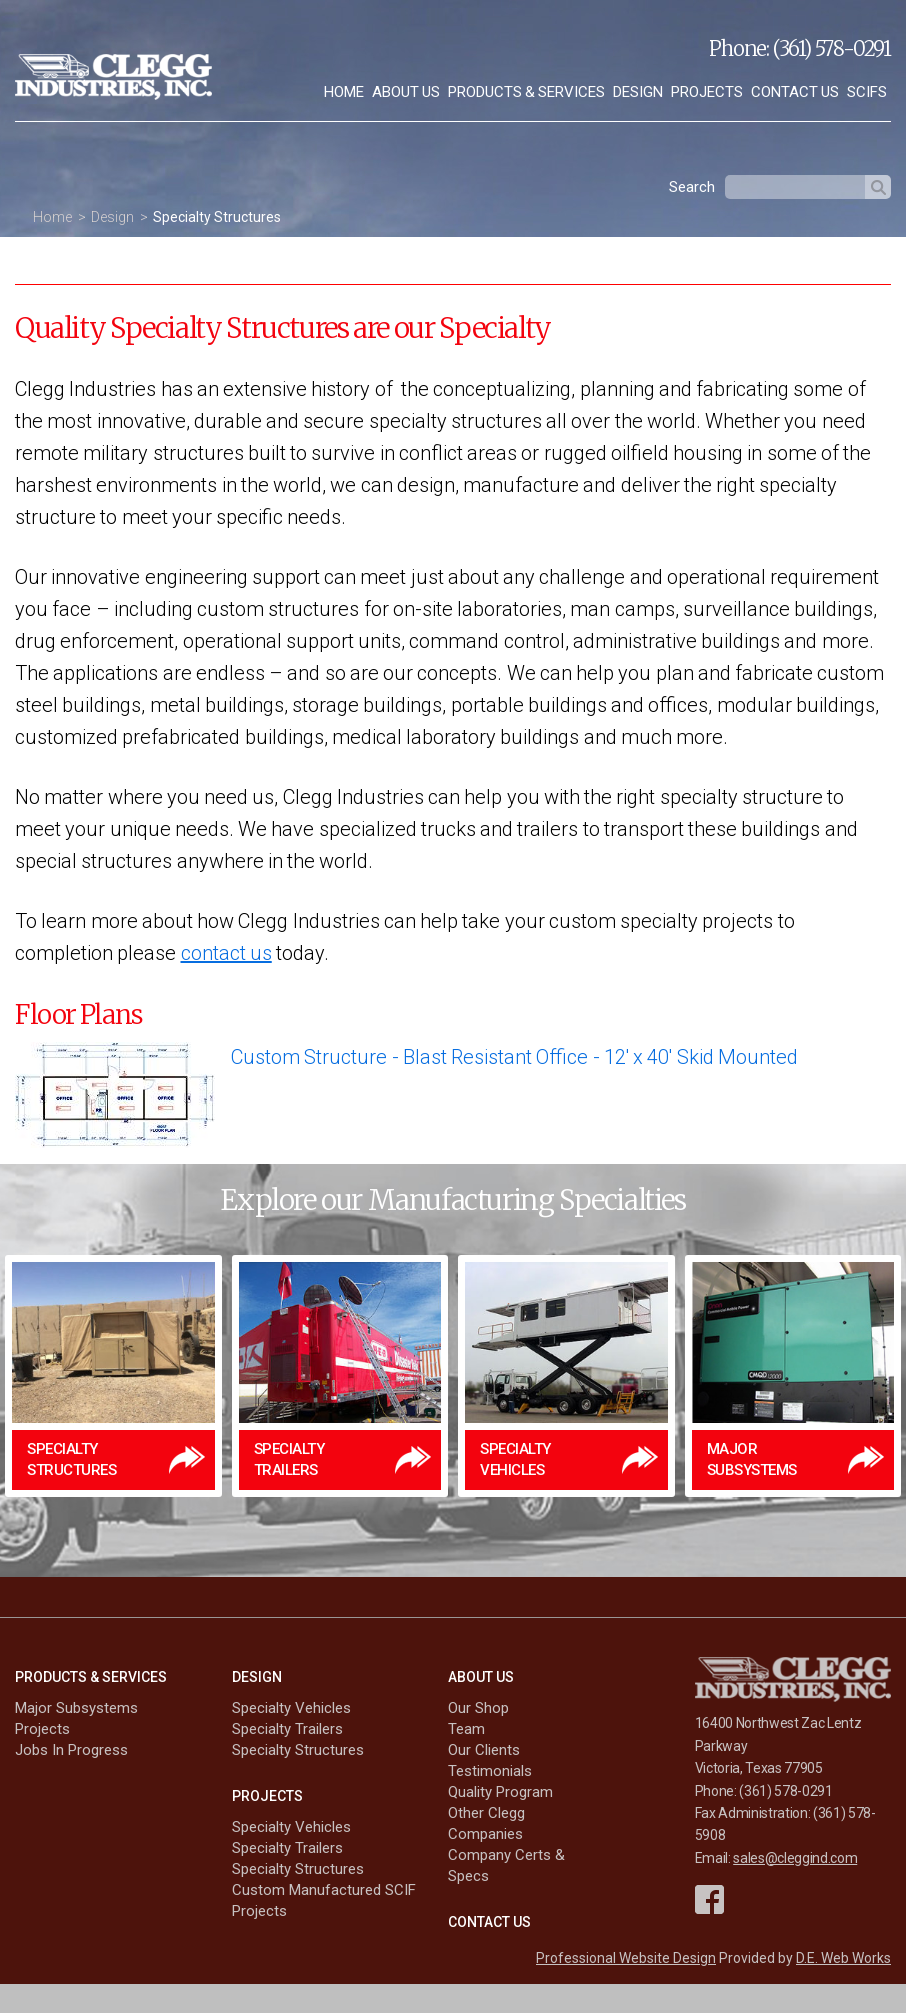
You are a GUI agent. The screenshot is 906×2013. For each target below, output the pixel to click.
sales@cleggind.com (795, 1858)
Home (344, 92)
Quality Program (500, 1792)
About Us (406, 92)
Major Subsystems (76, 1708)
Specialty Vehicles (291, 1708)
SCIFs (867, 92)
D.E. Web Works (843, 1958)
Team (466, 1729)
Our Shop (478, 1708)
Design (638, 92)
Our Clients (484, 1750)
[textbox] (795, 187)
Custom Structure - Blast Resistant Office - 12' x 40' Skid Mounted (514, 1057)
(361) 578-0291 (832, 48)
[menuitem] (344, 92)
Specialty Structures (217, 217)
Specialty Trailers (287, 1729)
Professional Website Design (626, 1958)
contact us (226, 953)
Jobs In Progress (71, 1750)
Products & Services (526, 92)
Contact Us (795, 92)
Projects (707, 92)
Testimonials (490, 1771)
